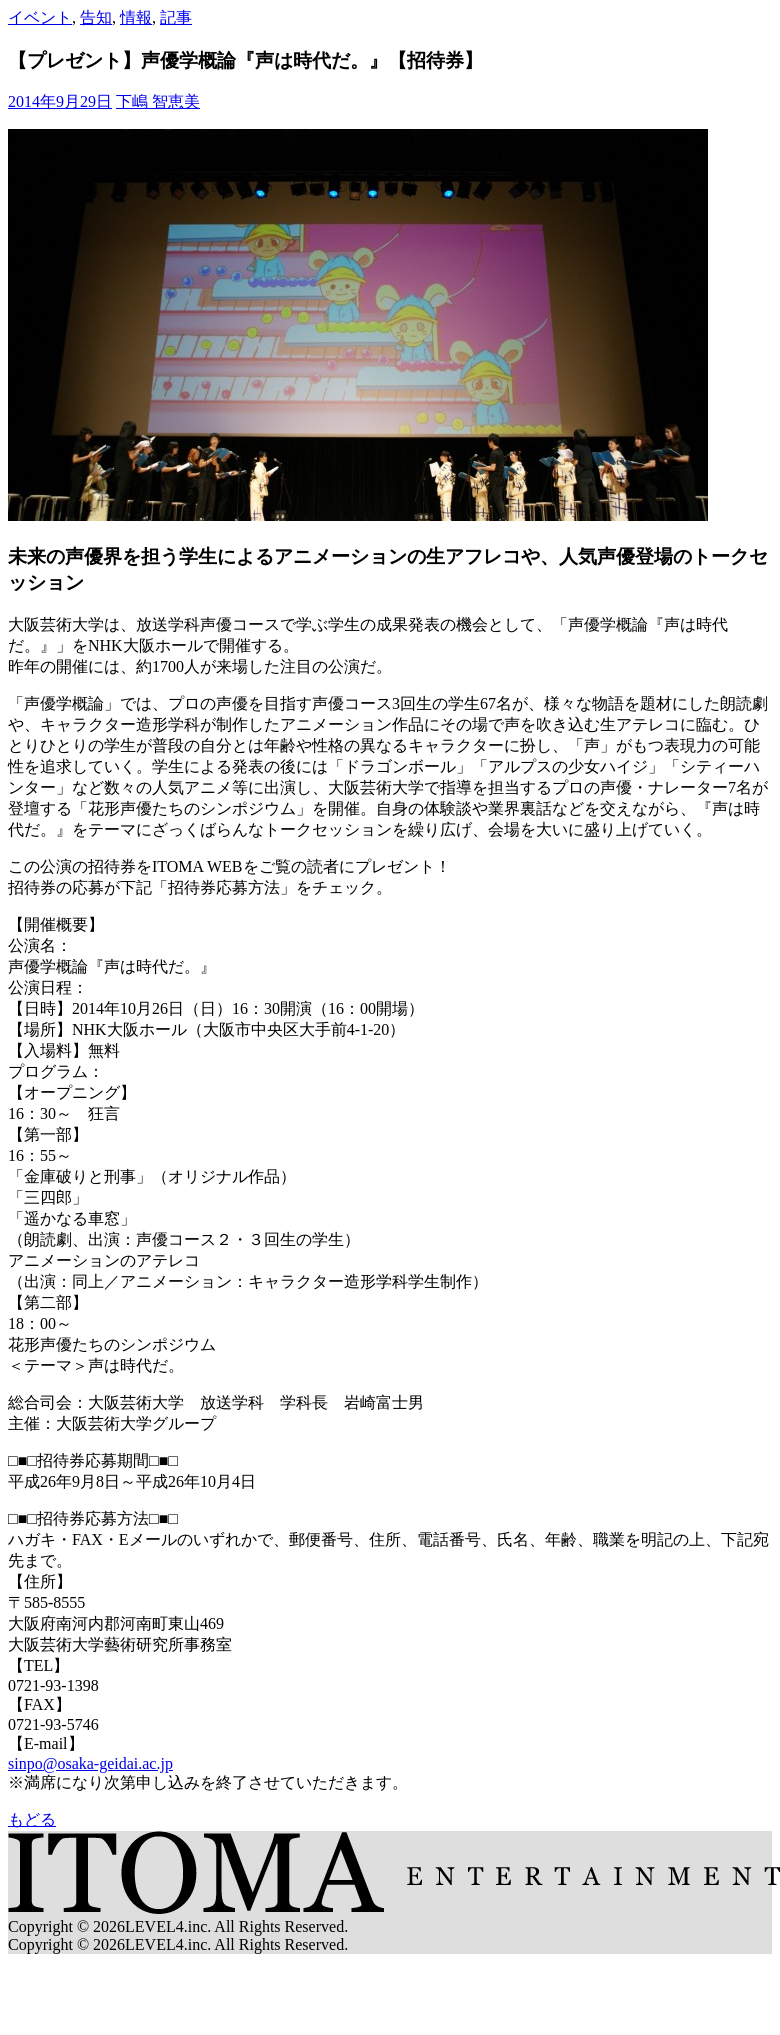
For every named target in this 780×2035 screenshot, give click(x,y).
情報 (136, 17)
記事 (176, 17)
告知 (96, 17)
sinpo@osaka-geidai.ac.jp (90, 1763)
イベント (40, 17)
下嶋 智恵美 (158, 101)
